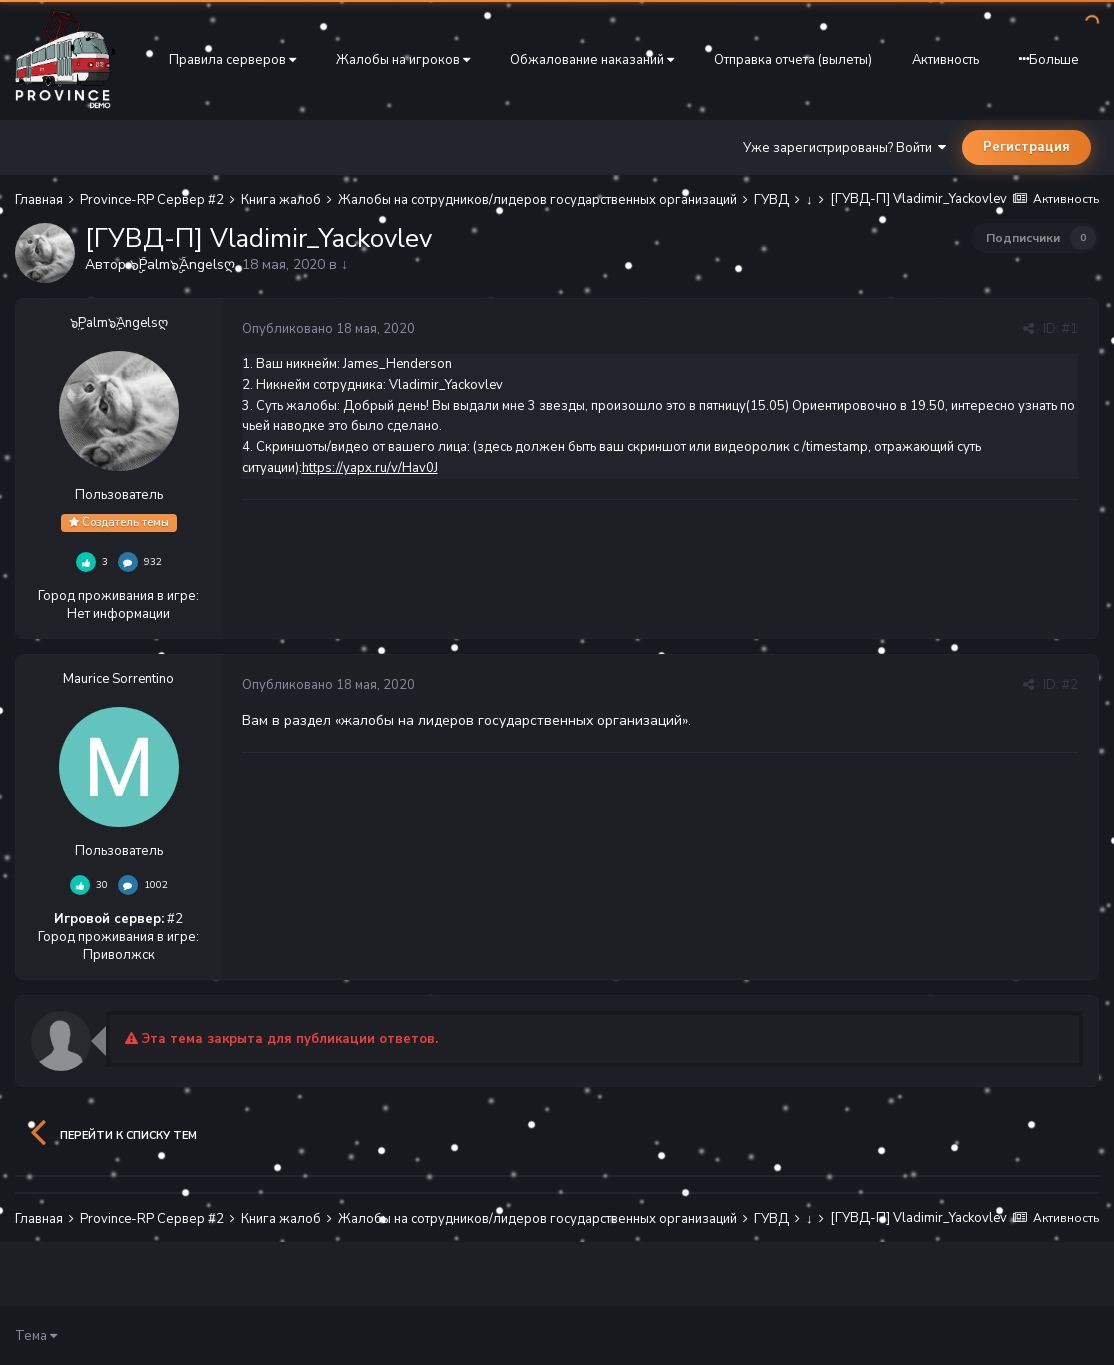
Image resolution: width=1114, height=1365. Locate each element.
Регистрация (1026, 147)
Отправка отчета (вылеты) (793, 60)
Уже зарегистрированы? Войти (844, 148)
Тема (36, 1336)
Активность (945, 60)
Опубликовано (328, 329)
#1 (1070, 329)
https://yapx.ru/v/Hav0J (370, 468)
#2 (1070, 685)
